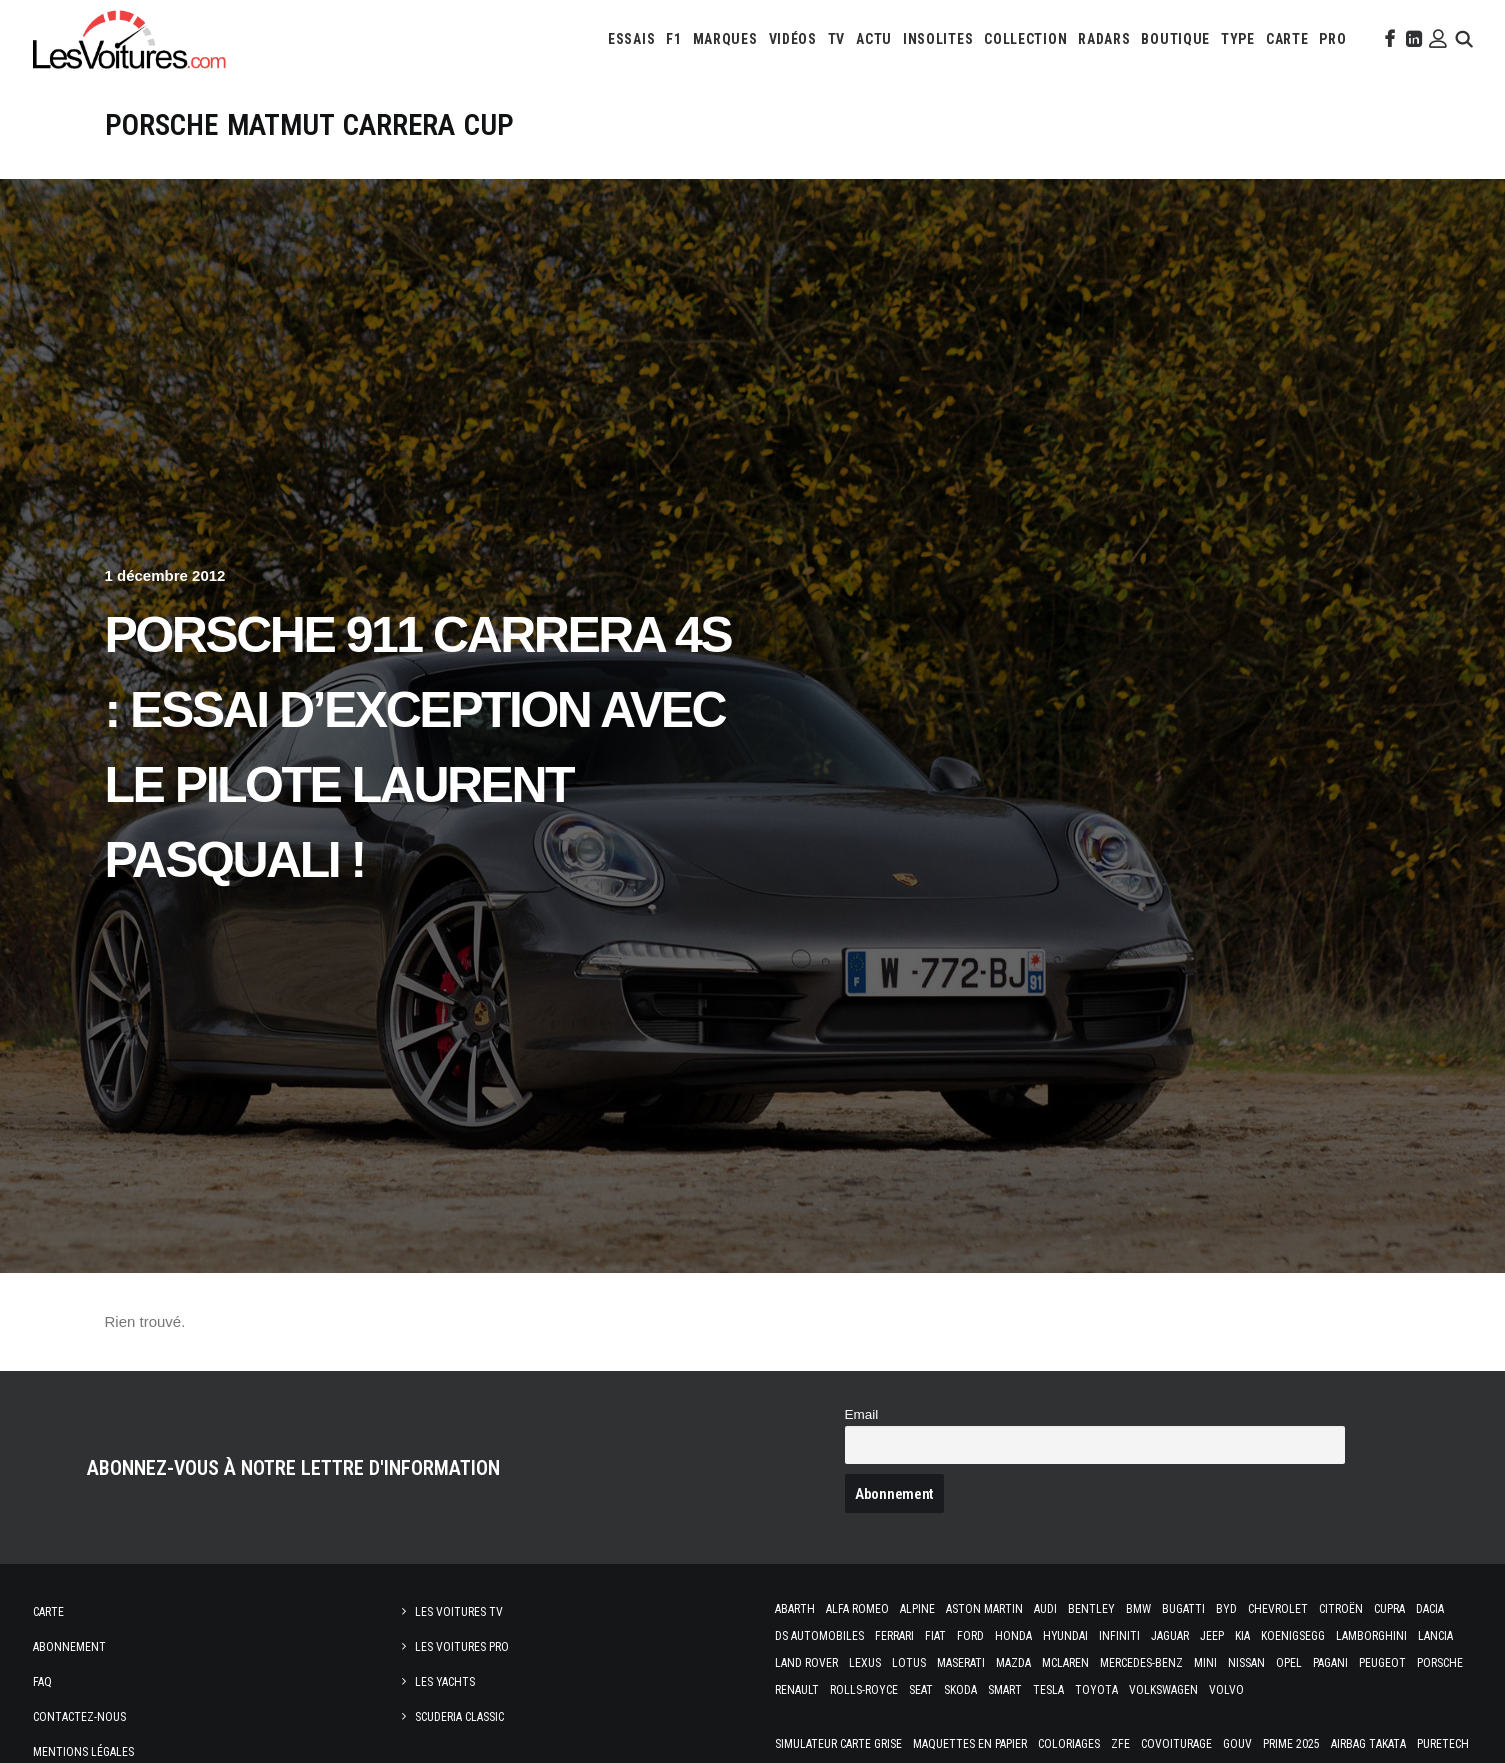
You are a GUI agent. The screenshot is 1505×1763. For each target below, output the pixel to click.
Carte (48, 1612)
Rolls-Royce (864, 1690)
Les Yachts (445, 1682)
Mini (1205, 1663)
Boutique (1175, 39)
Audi (1045, 1609)
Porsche (1440, 1663)
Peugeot (1382, 1663)
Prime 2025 (1291, 1744)
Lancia (1435, 1636)
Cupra (1389, 1609)
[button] (1388, 39)
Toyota (1096, 1690)
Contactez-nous (79, 1717)
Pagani (1330, 1663)
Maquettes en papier (970, 1744)
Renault (797, 1690)
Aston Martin (984, 1609)
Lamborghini (1371, 1636)
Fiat (935, 1636)
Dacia (1430, 1609)
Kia (1242, 1636)
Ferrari (894, 1636)
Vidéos (793, 39)
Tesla (1048, 1690)
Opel (1289, 1663)
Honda (1013, 1636)
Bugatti (1183, 1609)
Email (862, 1414)
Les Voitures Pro (462, 1647)
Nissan (1246, 1663)
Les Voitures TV (459, 1612)
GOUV (1237, 1744)
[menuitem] (631, 39)
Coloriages (1069, 1744)
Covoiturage (1176, 1744)
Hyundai (1065, 1636)
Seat (921, 1690)
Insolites (938, 39)
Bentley (1091, 1609)
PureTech (1443, 1744)
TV (836, 39)
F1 (673, 39)
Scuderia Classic (459, 1717)
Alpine (917, 1609)
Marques (725, 39)
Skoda (960, 1690)
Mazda (1013, 1663)
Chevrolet (1278, 1609)
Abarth (795, 1609)
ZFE (1120, 1744)
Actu (874, 39)
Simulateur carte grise (838, 1744)
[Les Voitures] (130, 39)
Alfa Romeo (857, 1609)
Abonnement (69, 1647)
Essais (631, 39)
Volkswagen (1163, 1690)
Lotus (909, 1663)
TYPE (1238, 39)
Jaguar (1170, 1636)
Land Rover (806, 1663)
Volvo (1226, 1690)
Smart (1005, 1690)
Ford (970, 1636)
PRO (1332, 39)
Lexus (865, 1663)
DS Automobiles (819, 1636)
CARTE (1287, 39)
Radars (1104, 39)
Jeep (1212, 1636)
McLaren (1065, 1663)
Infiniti (1119, 1636)
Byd (1226, 1609)
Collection (1025, 39)
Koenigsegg (1293, 1636)
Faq (42, 1682)
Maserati (961, 1663)
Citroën (1341, 1609)
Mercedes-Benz (1141, 1663)
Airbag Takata (1368, 1744)
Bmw (1138, 1609)
